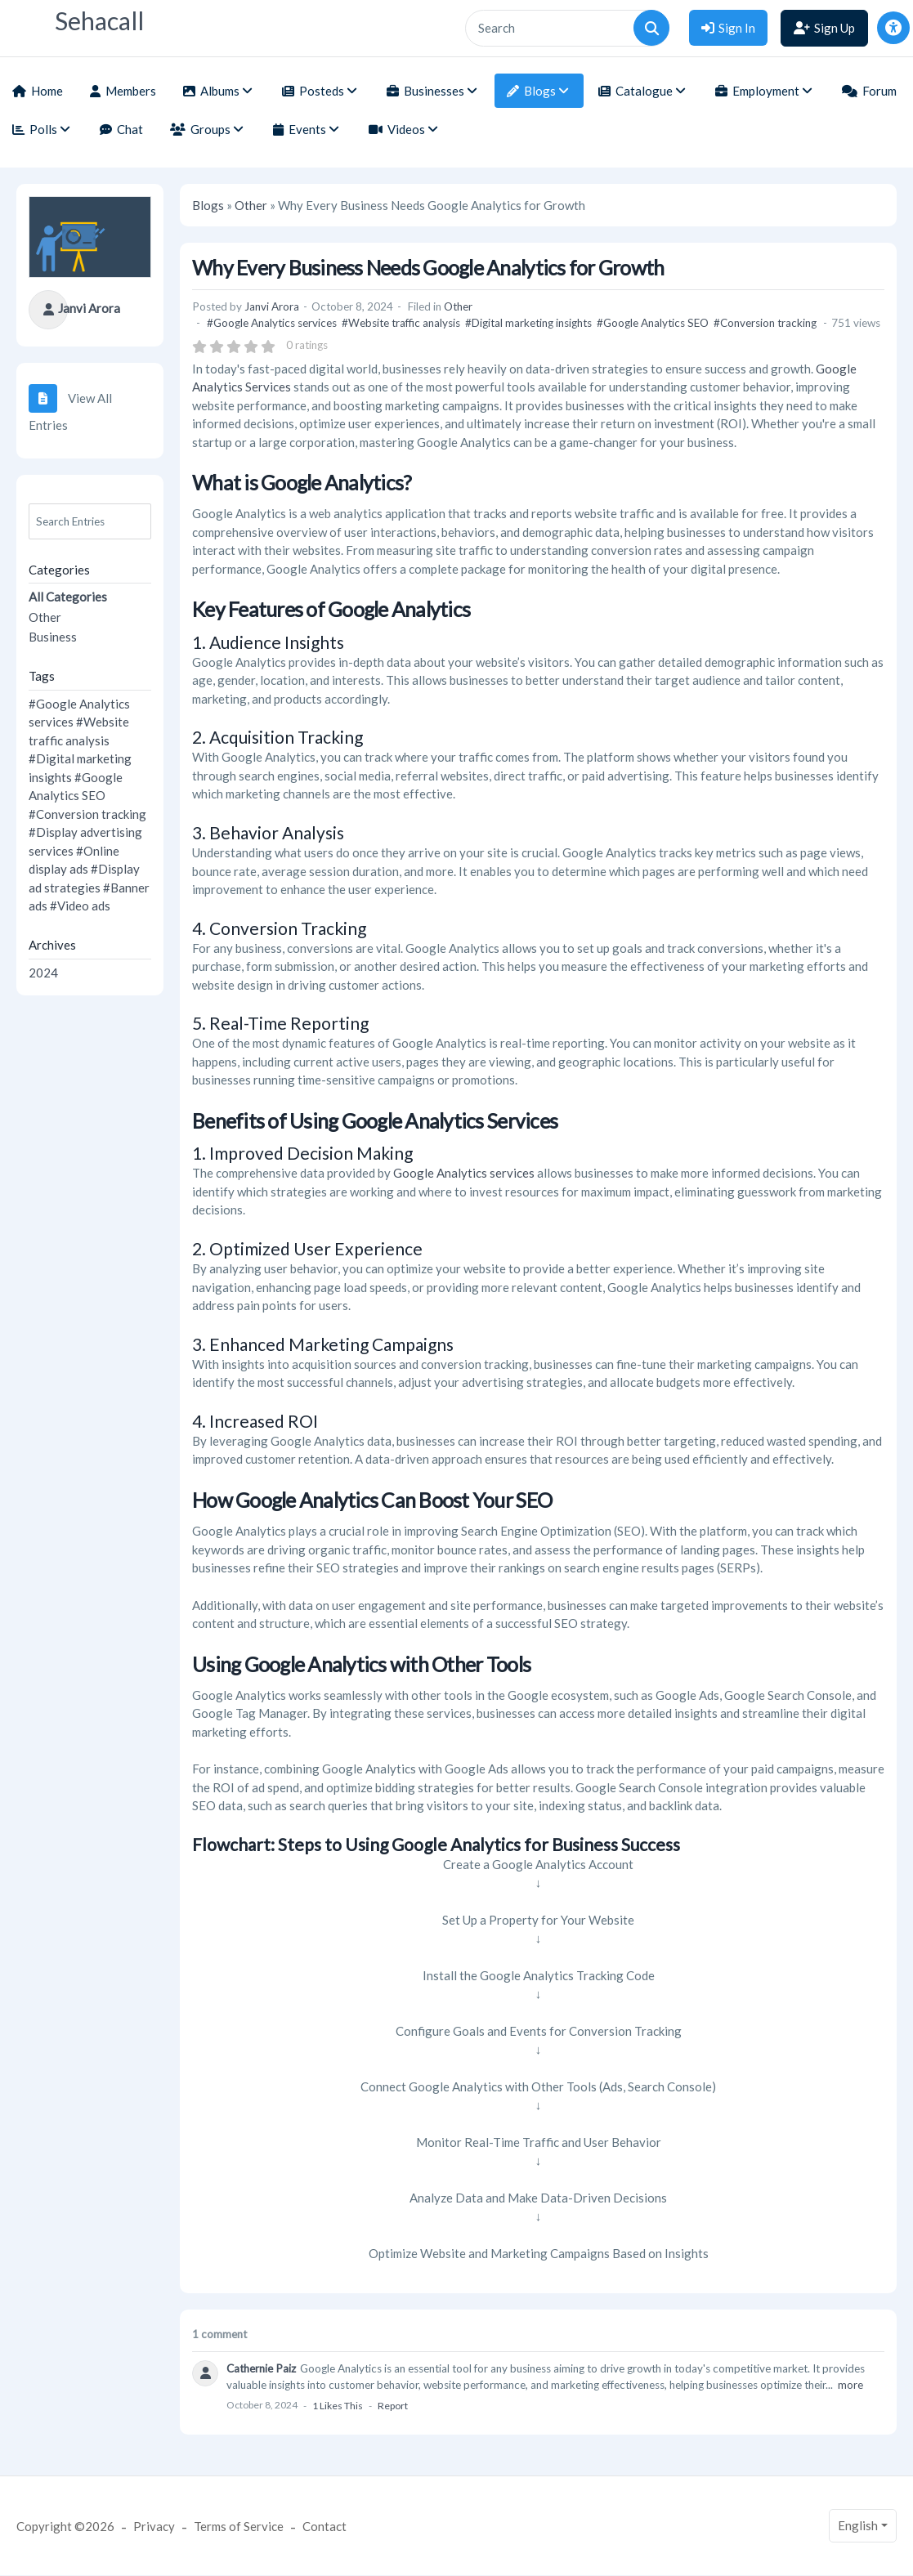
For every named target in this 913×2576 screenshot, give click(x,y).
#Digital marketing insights (528, 322)
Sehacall (99, 21)
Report (393, 2405)
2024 (43, 972)
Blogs (208, 205)
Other (45, 617)
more (850, 2384)
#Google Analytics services (272, 322)
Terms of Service (239, 2526)
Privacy (154, 2526)
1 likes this (337, 2405)
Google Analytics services (464, 1172)
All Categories (68, 596)
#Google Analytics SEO (653, 322)
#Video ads (80, 905)
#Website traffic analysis (401, 322)
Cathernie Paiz (261, 2368)
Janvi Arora (89, 308)
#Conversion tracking (87, 814)
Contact (324, 2526)
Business (53, 636)
